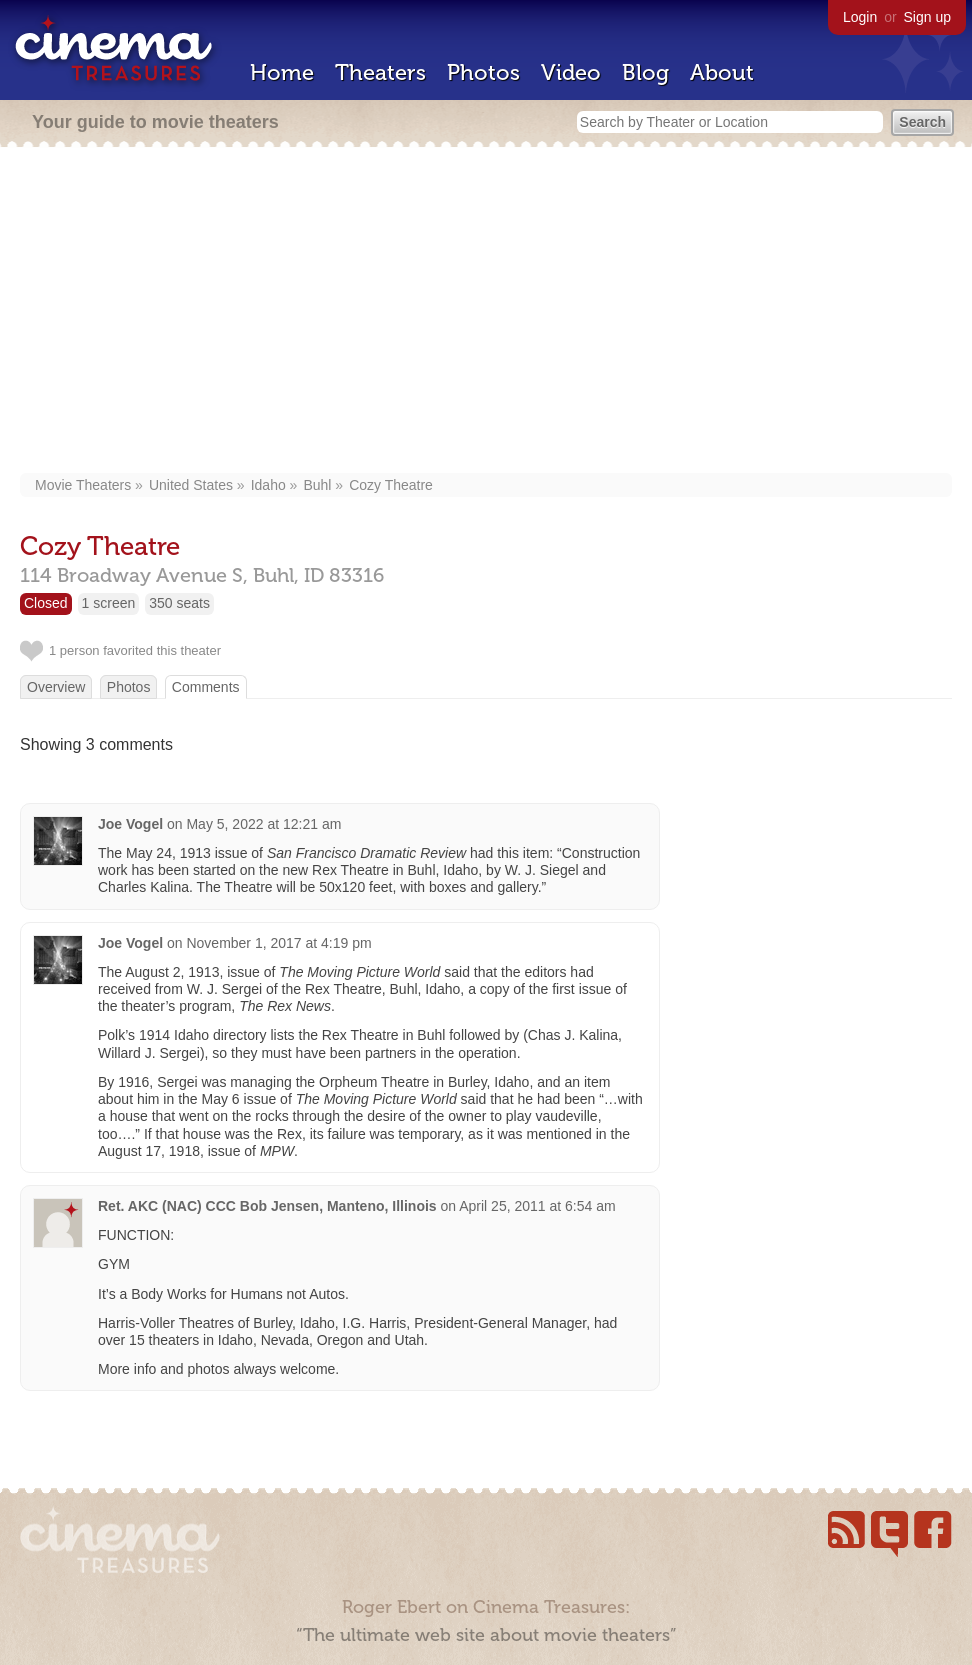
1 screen (109, 603)
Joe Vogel (130, 824)
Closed (46, 603)
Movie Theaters (83, 485)
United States (191, 485)
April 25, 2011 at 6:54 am (537, 1206)
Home (282, 72)
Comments (206, 687)
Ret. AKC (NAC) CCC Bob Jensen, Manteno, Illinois (267, 1206)
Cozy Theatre (391, 485)
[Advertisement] (486, 312)
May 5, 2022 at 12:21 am (263, 824)
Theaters (380, 72)
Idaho (268, 485)
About (722, 72)
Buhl (317, 485)
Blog (645, 72)
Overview (56, 687)
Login (860, 17)
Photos (483, 72)
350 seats (179, 603)
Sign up (927, 17)
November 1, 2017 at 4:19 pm (278, 943)
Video (571, 72)
